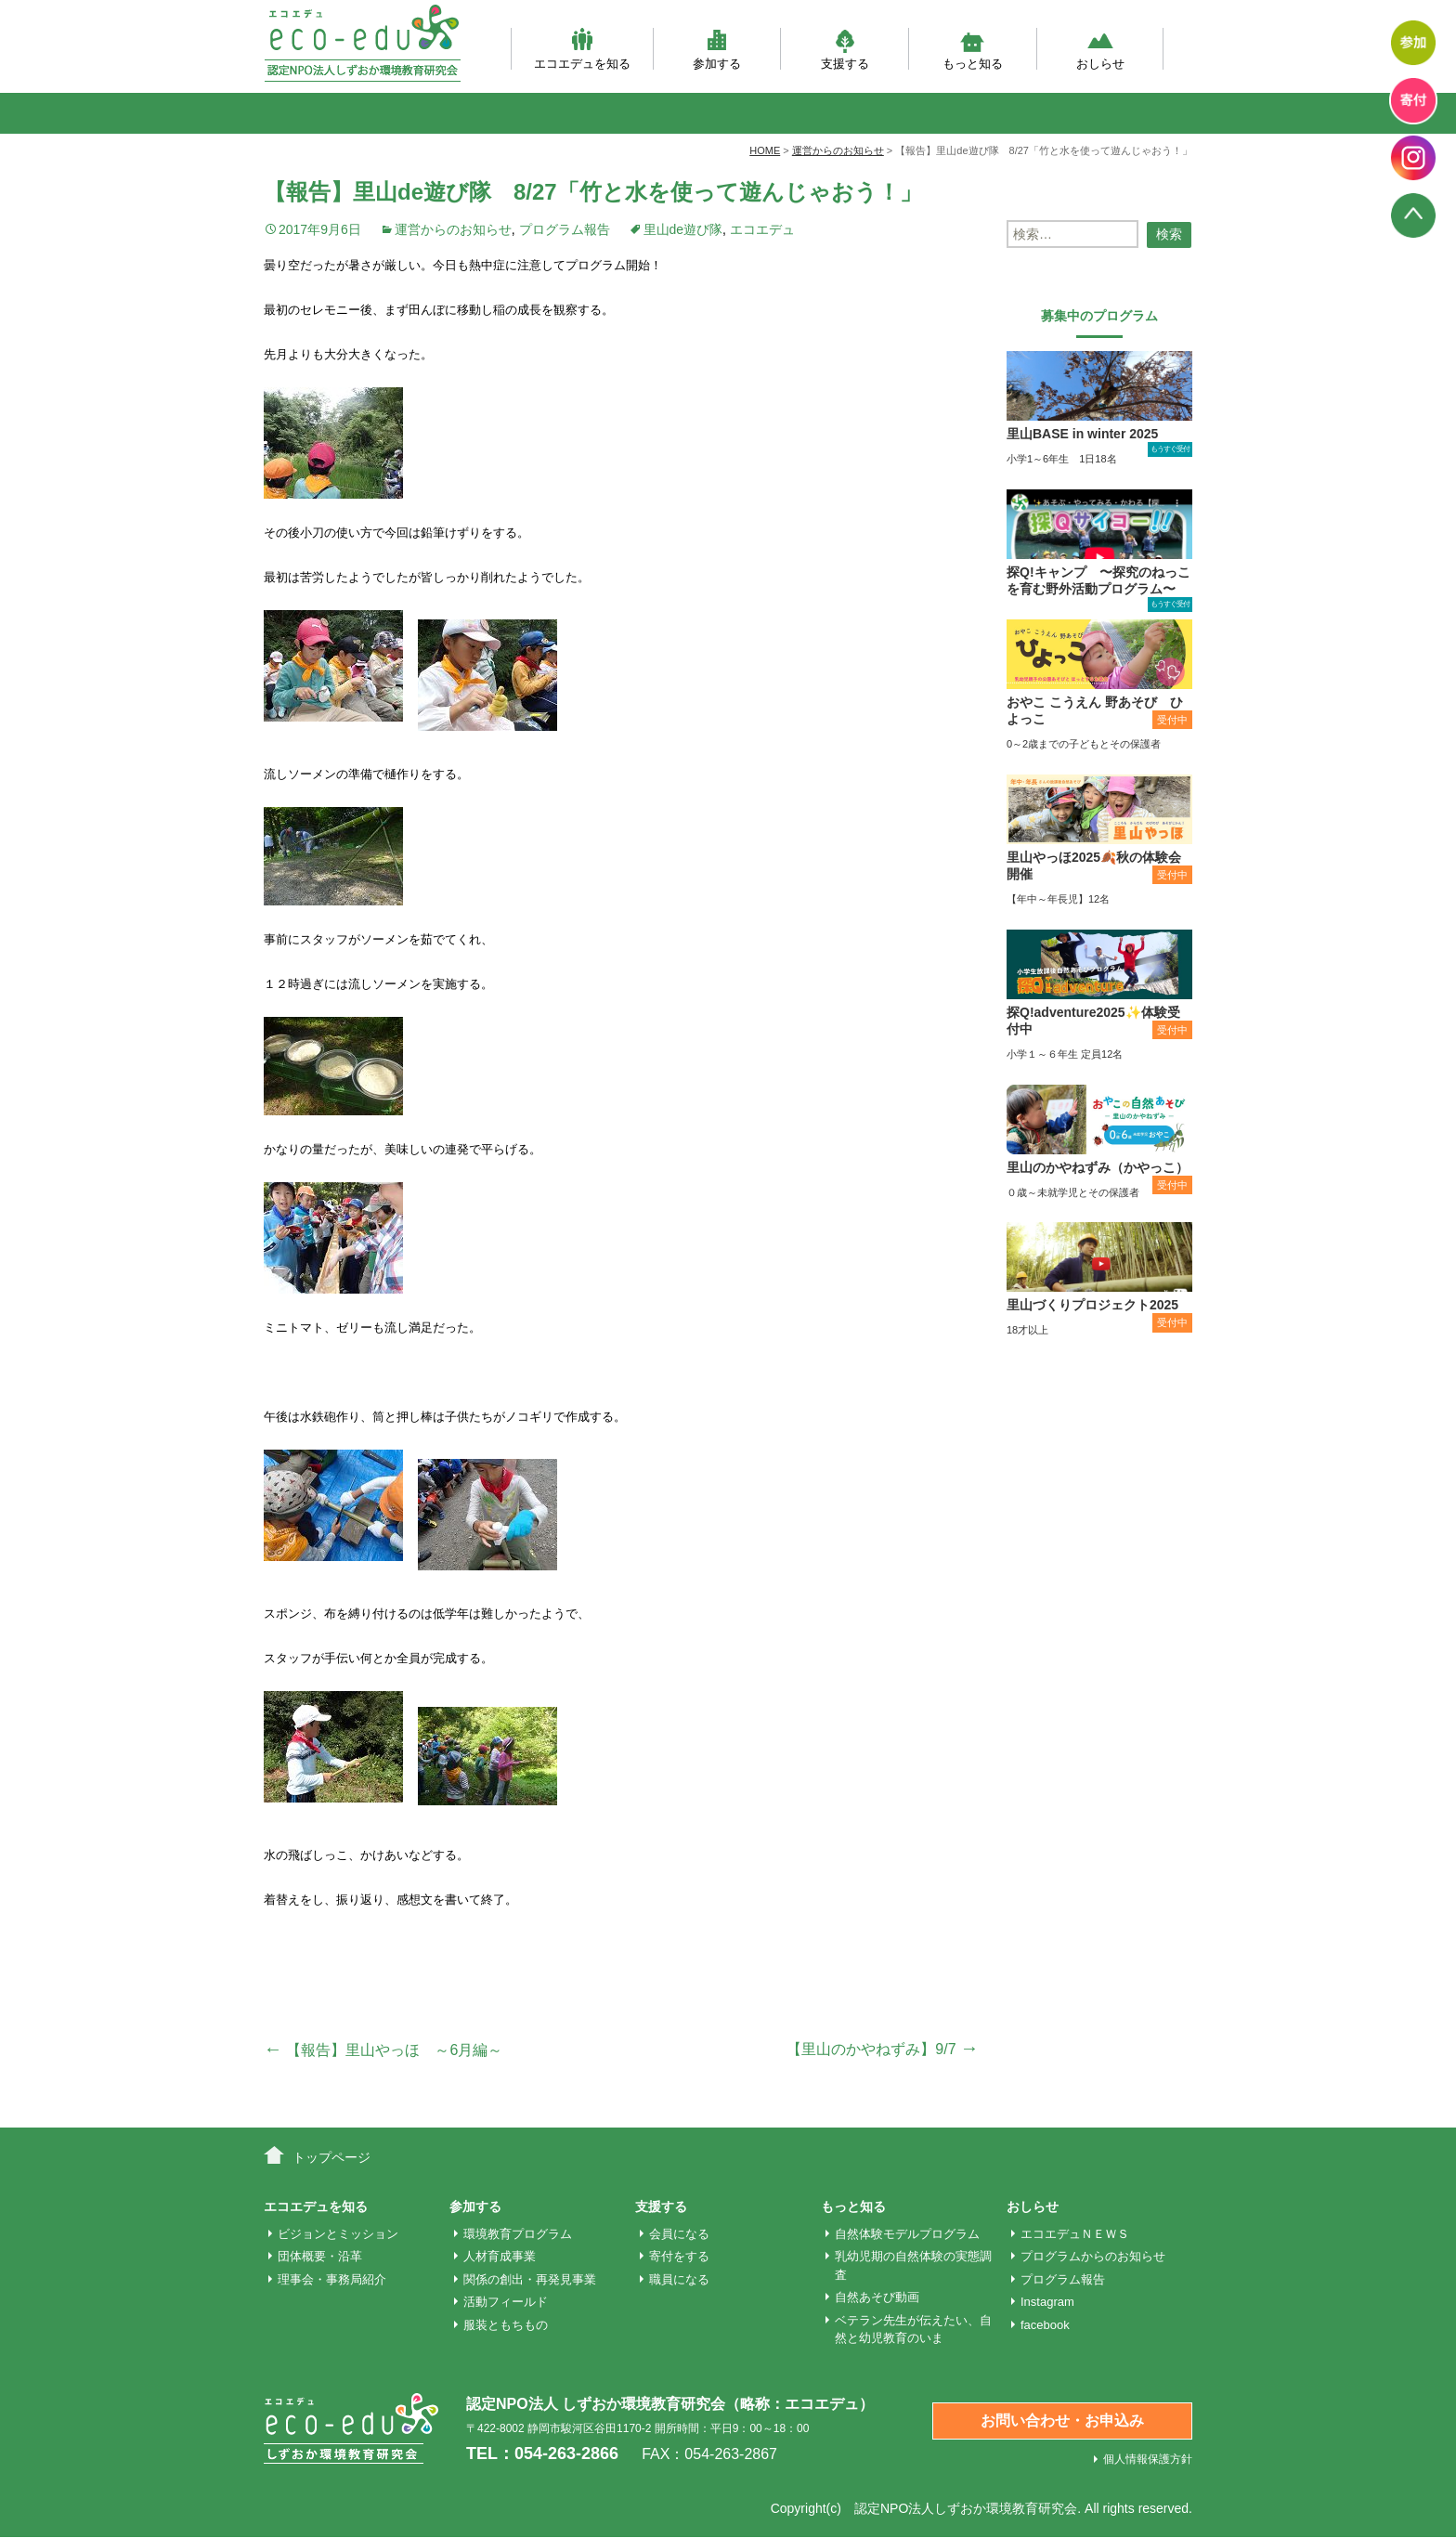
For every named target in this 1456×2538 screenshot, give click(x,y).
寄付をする (679, 2256)
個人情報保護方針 (1147, 2459)
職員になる (679, 2279)
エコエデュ (762, 229)
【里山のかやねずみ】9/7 (882, 2049)
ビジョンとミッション (338, 2234)
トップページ (331, 2157)
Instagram (1047, 2302)
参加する (717, 49)
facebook (1045, 2325)
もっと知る (972, 49)
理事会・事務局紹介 (332, 2279)
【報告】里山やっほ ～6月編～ (383, 2050)
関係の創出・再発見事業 (529, 2279)
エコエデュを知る (582, 49)
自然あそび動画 (877, 2297)
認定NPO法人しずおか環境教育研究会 (965, 2508)
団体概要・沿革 (320, 2256)
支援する (845, 49)
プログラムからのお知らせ (1092, 2256)
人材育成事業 (499, 2256)
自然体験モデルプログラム (907, 2234)
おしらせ (1100, 49)
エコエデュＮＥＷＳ (1074, 2234)
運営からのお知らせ (453, 229)
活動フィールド (505, 2302)
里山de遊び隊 (683, 229)
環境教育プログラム (517, 2234)
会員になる (679, 2234)
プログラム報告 (564, 229)
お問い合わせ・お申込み (1062, 2420)
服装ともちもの (505, 2325)
